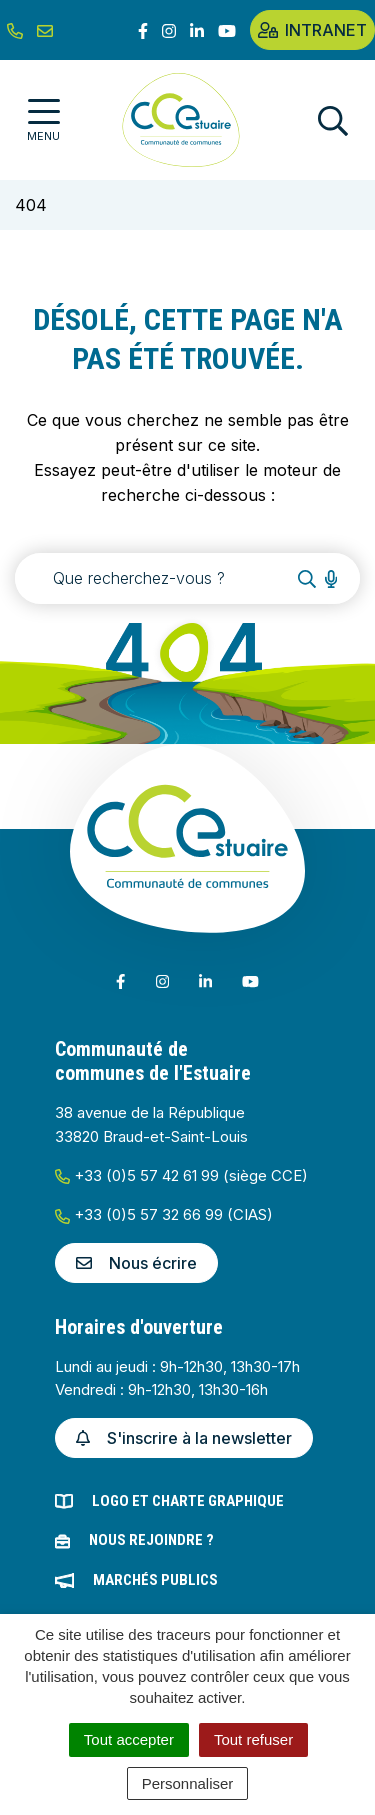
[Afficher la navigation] (43, 120)
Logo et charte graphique (188, 1501)
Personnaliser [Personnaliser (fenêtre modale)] (188, 1783)
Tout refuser (253, 1739)
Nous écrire (136, 1263)
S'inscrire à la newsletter (184, 1438)
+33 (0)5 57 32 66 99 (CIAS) (164, 1214)
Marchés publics (155, 1580)
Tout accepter (129, 1739)
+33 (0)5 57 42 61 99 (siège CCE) (181, 1175)
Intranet (312, 30)
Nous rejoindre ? (151, 1540)
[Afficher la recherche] (333, 120)
